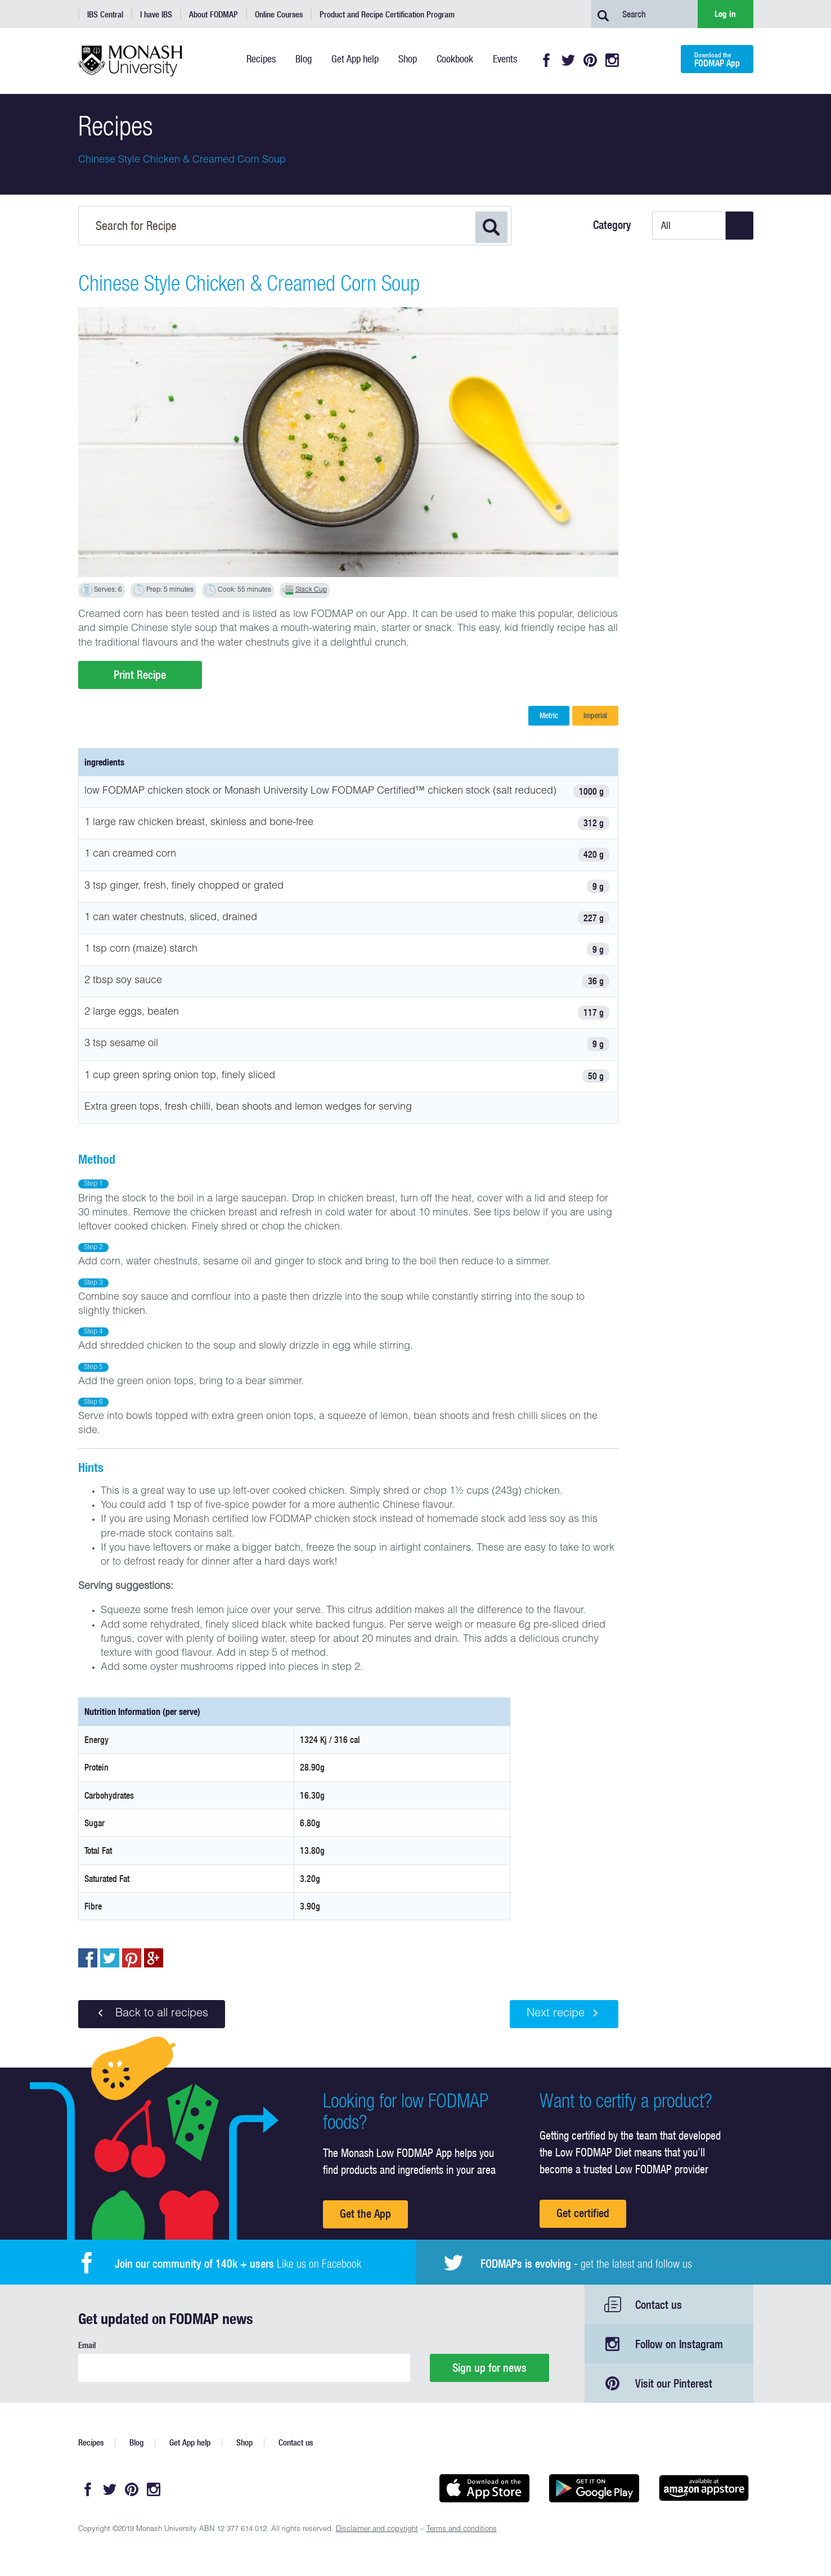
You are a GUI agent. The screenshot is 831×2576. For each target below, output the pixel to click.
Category (612, 225)
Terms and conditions (461, 2529)
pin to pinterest (131, 1957)
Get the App (365, 2213)
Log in (725, 13)
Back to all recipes (151, 2013)
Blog (136, 2442)
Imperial (595, 715)
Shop (244, 2442)
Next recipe (564, 2013)
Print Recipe (140, 675)
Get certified (582, 2213)
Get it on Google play (594, 2488)
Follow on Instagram (679, 2344)
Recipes (91, 2442)
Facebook (546, 60)
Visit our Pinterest (673, 2383)
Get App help (189, 2442)
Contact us (658, 2305)
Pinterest (590, 60)
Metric (549, 715)
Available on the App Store (484, 2488)
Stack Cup (311, 590)
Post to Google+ (153, 1957)
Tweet (109, 1957)
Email (87, 2345)
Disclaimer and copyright (377, 2529)
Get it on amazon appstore (704, 2488)
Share (87, 1957)
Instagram (612, 60)
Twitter (568, 60)
